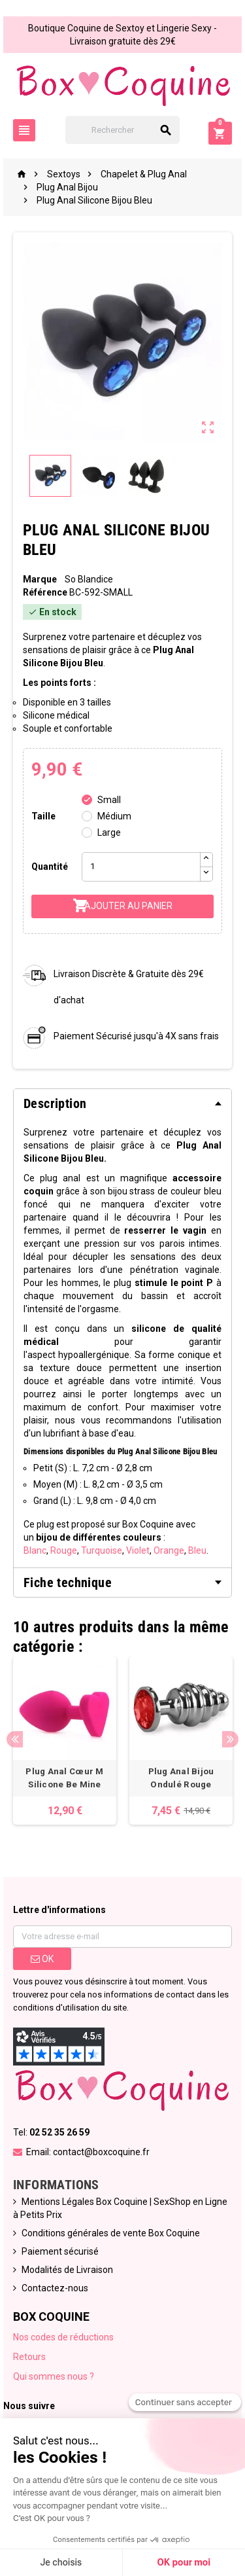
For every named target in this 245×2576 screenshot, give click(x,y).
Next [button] (230, 1739)
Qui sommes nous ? (53, 2376)
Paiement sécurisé (60, 2251)
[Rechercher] (122, 130)
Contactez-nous (55, 2288)
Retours (29, 2357)
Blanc (35, 1550)
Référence (45, 592)
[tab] (122, 1103)
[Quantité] (141, 867)
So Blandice (89, 579)
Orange (169, 1550)
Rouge (63, 1550)
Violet (138, 1550)
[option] (65, 1740)
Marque (40, 579)
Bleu (197, 1550)
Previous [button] (15, 1739)
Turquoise (101, 1550)
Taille (43, 816)
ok (42, 1959)
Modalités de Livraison (67, 2269)
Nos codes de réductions (63, 2337)
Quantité (49, 866)
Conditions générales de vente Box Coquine (111, 2233)
